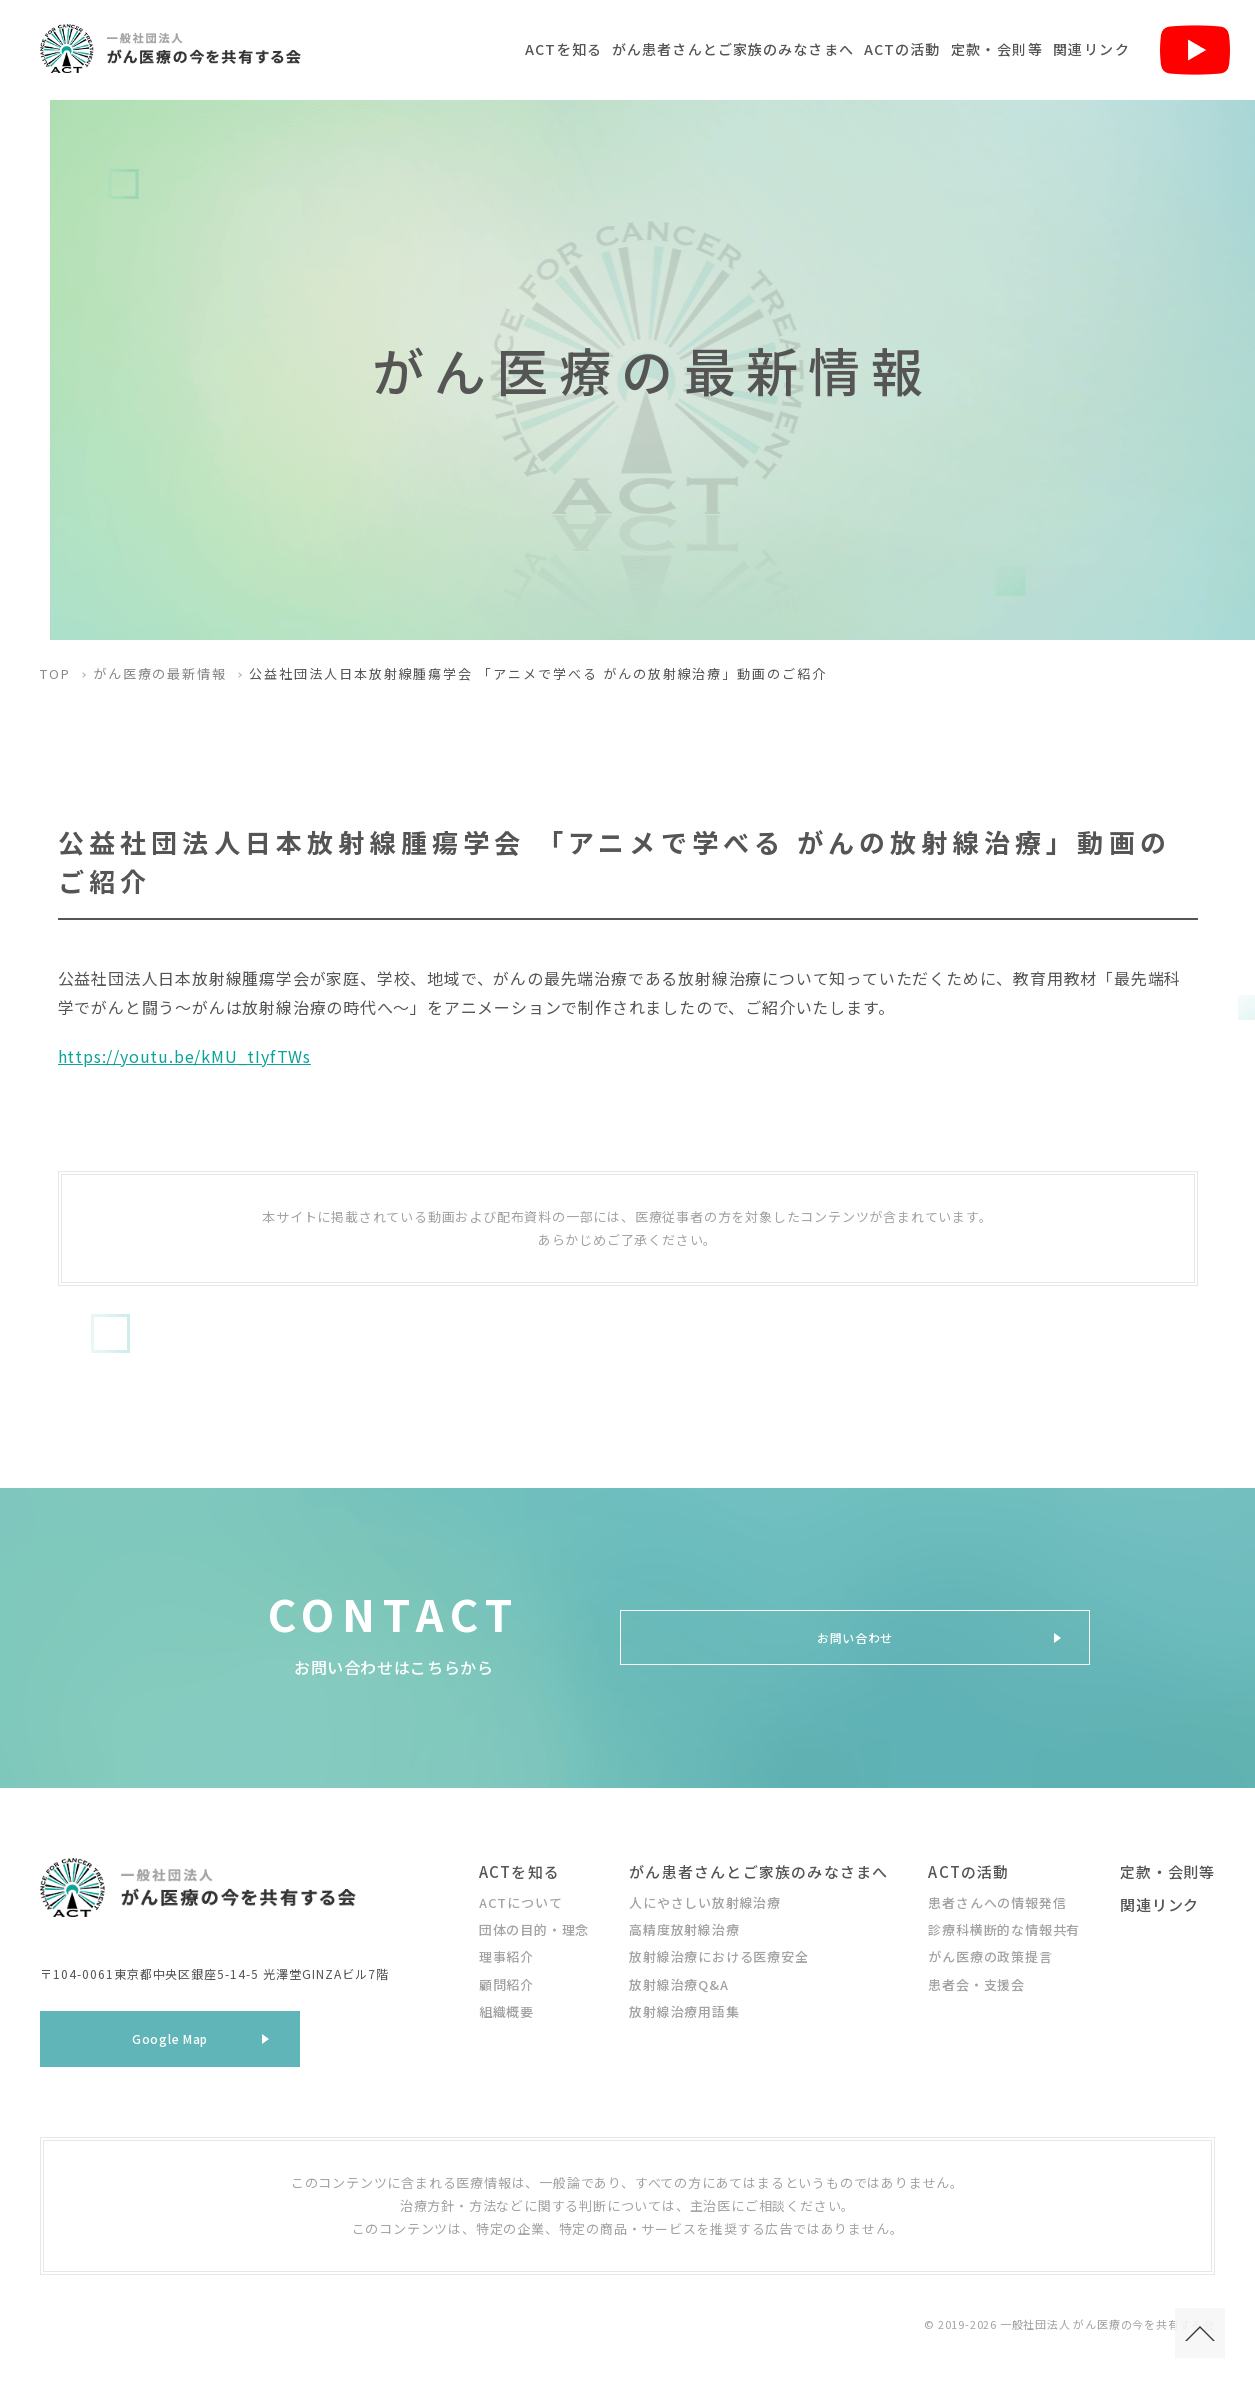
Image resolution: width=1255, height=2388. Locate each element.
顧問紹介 (506, 1984)
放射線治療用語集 (684, 2011)
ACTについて (521, 1902)
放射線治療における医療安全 (718, 1956)
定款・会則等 (997, 49)
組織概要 (506, 2011)
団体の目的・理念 (534, 1929)
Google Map (170, 2045)
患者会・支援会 (976, 1984)
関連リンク (1091, 49)
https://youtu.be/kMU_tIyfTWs (184, 1056)
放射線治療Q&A (678, 1984)
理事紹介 (506, 1956)
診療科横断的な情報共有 (1004, 1929)
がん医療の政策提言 (990, 1956)
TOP (55, 673)
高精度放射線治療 (684, 1929)
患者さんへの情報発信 (997, 1902)
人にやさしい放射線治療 (705, 1902)
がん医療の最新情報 (160, 673)
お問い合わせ (855, 1637)
